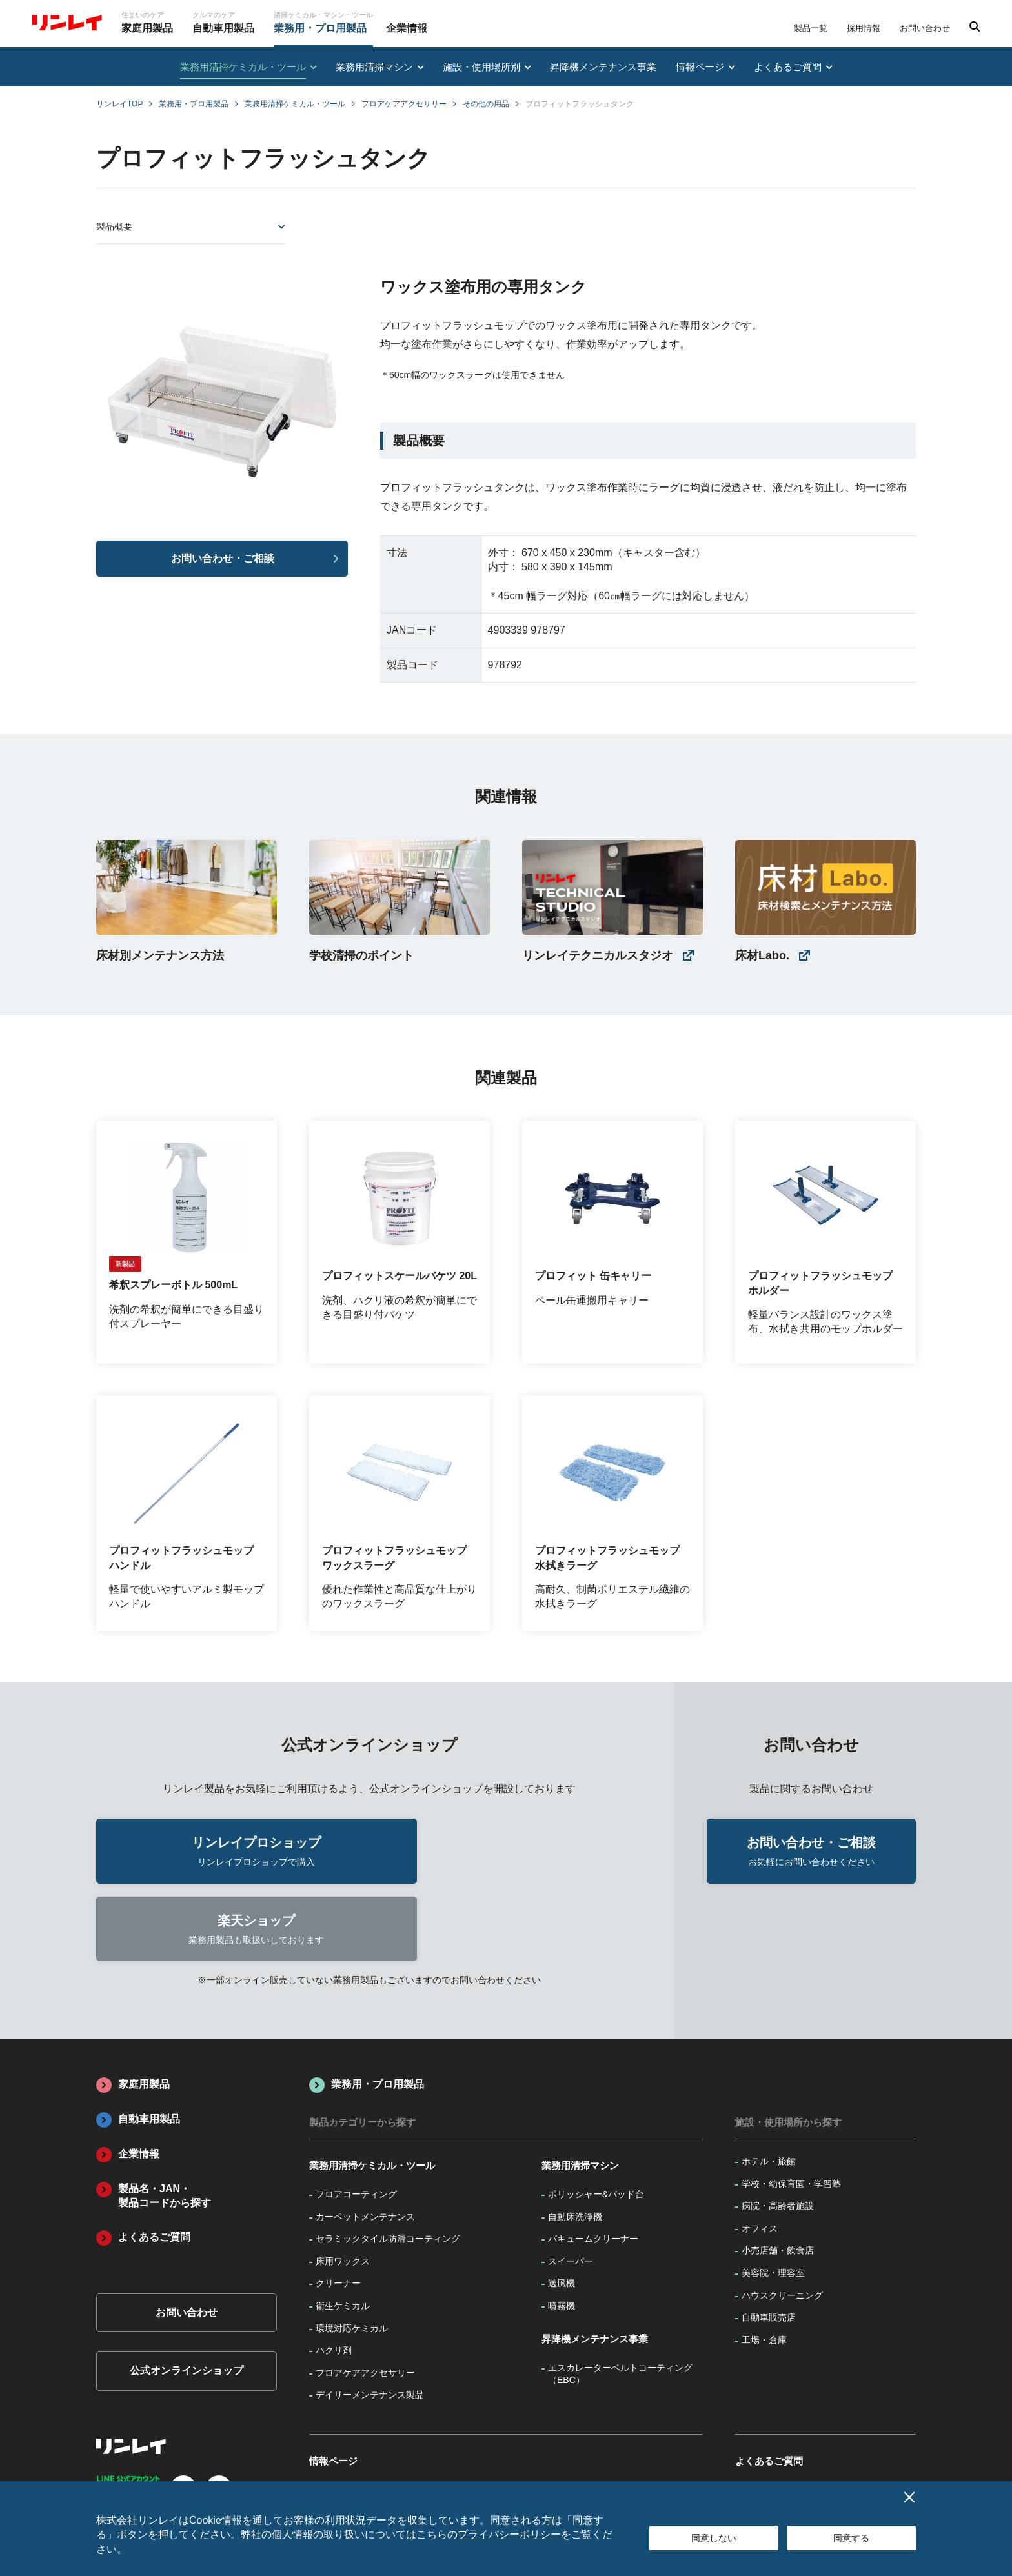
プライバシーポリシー (509, 2534)
